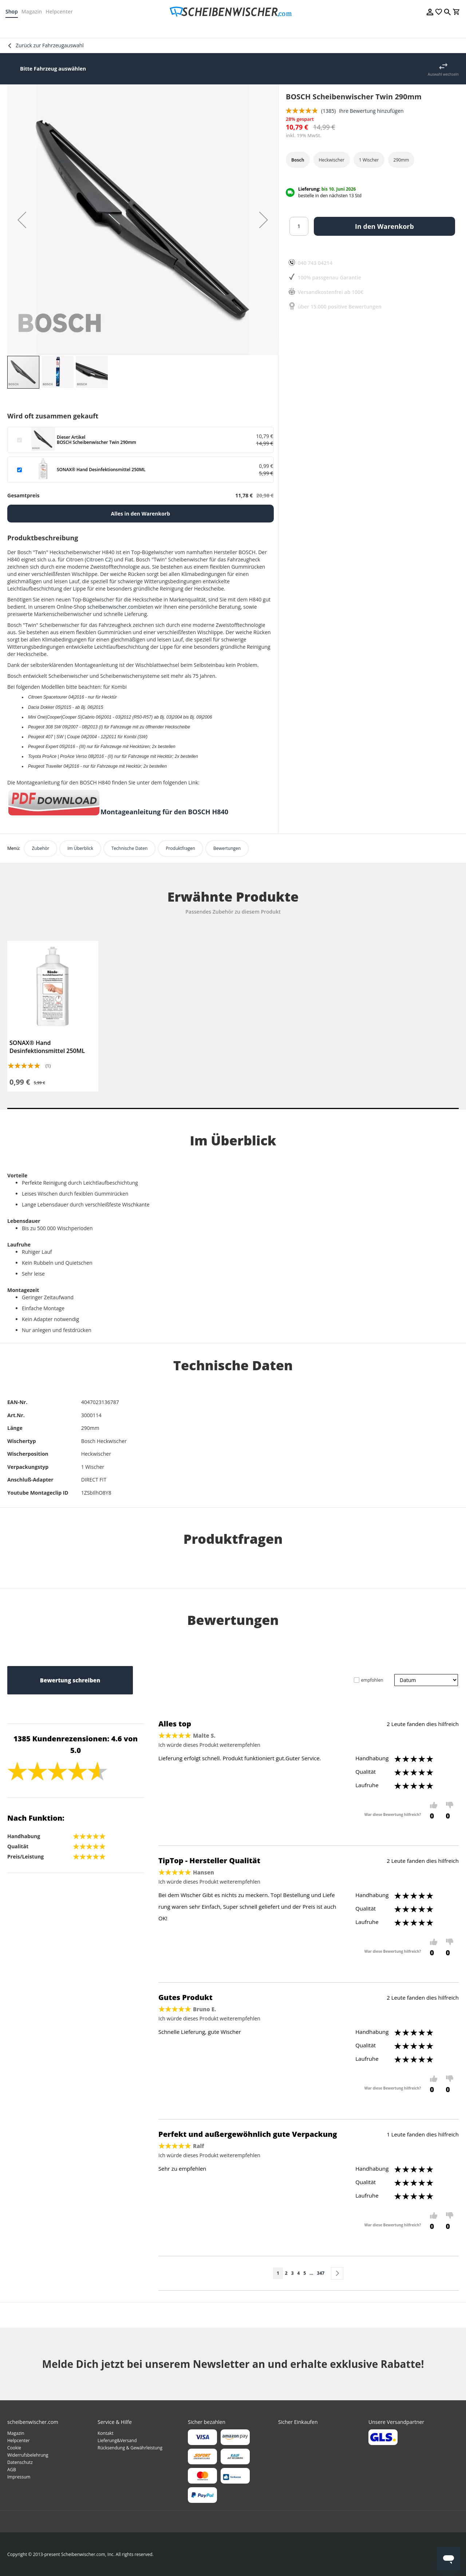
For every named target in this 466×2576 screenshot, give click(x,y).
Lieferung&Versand (117, 2440)
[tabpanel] (52, 1016)
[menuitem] (31, 29)
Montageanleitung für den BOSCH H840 (164, 811)
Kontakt (105, 2433)
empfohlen (372, 1680)
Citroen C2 (98, 559)
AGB (11, 2469)
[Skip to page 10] (311, 2273)
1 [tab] (233, 1108)
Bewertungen (227, 848)
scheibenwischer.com (112, 606)
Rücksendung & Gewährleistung (130, 2448)
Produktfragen (180, 848)
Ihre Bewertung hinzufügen (371, 110)
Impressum (18, 2477)
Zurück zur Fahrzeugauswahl (50, 45)
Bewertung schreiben (70, 1680)
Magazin (33, 11)
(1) (48, 1066)
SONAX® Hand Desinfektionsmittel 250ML (47, 1047)
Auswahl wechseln (443, 74)
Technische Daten (129, 848)
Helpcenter (61, 11)
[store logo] (233, 12)
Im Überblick (80, 848)
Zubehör (40, 848)
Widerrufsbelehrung (27, 2455)
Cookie (14, 2448)
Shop (13, 11)
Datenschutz (20, 2462)
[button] (21, 219)
